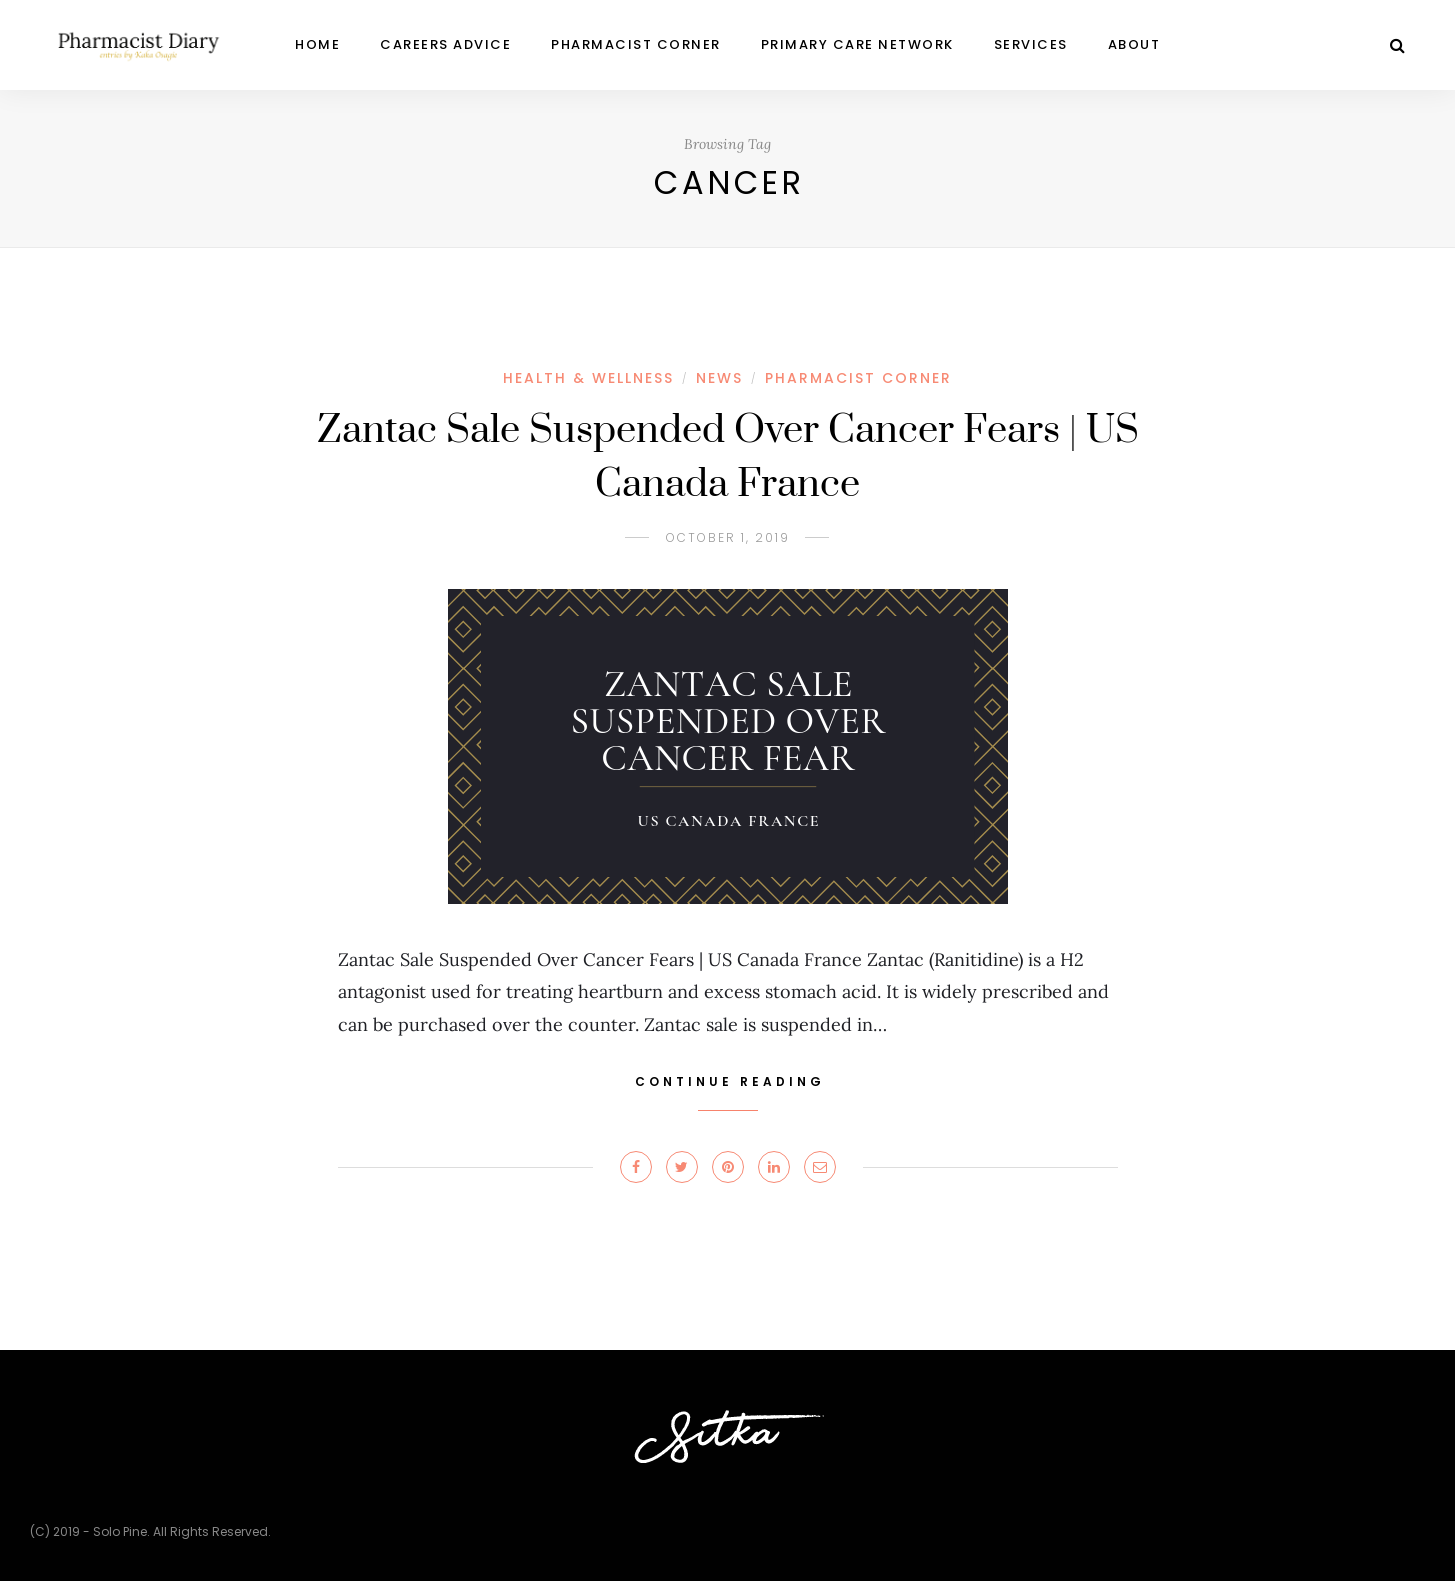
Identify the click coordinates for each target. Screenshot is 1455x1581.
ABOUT (1134, 44)
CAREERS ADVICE (445, 44)
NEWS (719, 378)
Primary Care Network (857, 44)
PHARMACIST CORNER (636, 44)
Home (317, 44)
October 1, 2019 (728, 537)
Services (1031, 44)
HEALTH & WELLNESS (588, 378)
